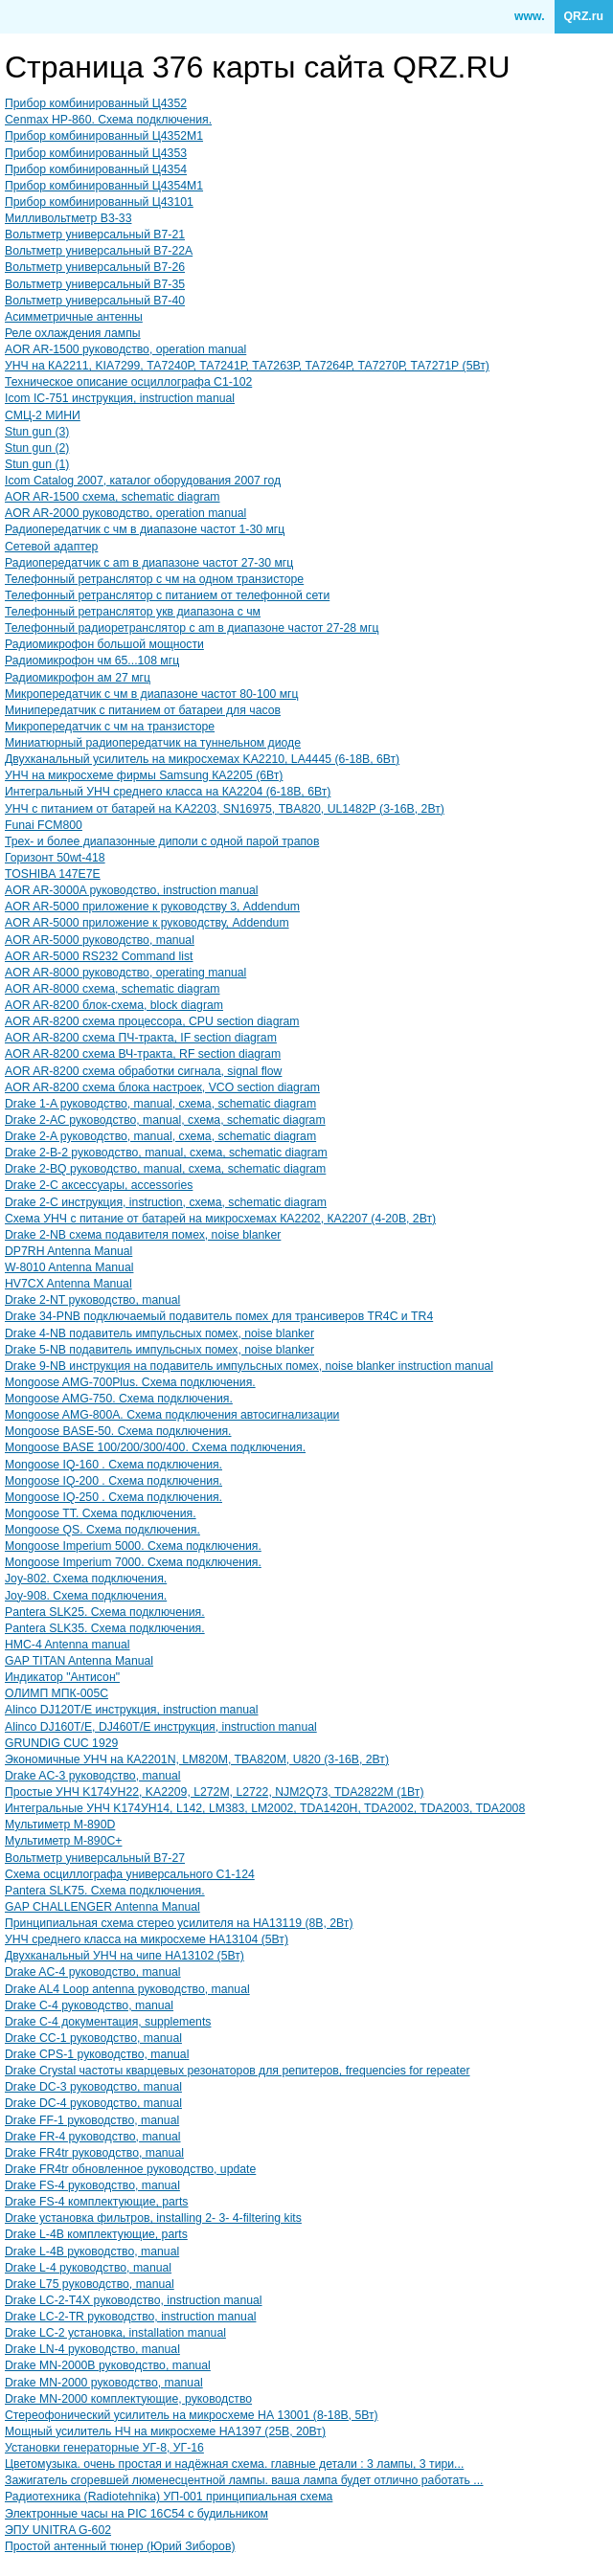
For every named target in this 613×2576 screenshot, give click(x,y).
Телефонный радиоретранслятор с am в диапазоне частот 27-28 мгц (191, 628)
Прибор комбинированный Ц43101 (99, 202)
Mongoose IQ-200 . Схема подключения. (113, 1481)
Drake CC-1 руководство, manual (93, 2038)
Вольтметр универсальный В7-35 (95, 284)
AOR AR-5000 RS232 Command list (99, 956)
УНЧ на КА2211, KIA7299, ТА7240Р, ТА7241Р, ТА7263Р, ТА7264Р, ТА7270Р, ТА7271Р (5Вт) (247, 365)
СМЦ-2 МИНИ (42, 415)
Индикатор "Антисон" (62, 1677)
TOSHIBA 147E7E (53, 874)
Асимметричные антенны (74, 317)
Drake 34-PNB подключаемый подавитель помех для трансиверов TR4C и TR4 (219, 1316)
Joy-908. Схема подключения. (86, 1595)
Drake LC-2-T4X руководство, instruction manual (133, 2300)
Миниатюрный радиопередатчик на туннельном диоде (153, 743)
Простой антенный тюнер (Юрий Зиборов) (120, 2546)
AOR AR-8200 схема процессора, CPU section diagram (152, 1021)
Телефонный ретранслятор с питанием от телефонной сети (167, 595)
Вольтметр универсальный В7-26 (95, 267)
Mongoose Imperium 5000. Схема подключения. (133, 1546)
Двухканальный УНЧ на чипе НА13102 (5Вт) (124, 1955)
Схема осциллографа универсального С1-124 (130, 1874)
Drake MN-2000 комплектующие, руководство (128, 2399)
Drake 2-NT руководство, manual (92, 1300)
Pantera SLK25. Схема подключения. (105, 1612)
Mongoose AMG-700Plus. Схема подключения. (130, 1382)
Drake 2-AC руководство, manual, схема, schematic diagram (165, 1120)
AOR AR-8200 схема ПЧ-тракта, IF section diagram (141, 1037)
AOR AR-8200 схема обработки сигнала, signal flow (143, 1071)
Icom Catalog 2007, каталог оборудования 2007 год (143, 480)
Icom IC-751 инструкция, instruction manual (120, 398)
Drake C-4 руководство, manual (89, 2005)
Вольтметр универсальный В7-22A (99, 251)
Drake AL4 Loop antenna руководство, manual (127, 1989)
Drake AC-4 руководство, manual (93, 1972)
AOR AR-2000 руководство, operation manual (125, 513)
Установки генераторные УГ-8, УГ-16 (104, 2447)
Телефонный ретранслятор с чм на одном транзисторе (154, 579)
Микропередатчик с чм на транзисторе (110, 726)
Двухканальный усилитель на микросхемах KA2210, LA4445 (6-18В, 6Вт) (202, 759)
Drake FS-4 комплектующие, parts (96, 2201)
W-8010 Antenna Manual (69, 1267)
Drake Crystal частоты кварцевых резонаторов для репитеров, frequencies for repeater (237, 2070)
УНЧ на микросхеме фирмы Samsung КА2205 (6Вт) (144, 775)
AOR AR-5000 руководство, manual (99, 940)
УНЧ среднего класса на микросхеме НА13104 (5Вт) (146, 1939)
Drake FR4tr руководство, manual (94, 2153)
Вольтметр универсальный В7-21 (95, 234)
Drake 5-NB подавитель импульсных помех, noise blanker (159, 1349)
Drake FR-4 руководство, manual (93, 2136)
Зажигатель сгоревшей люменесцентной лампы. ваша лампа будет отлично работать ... (244, 2480)
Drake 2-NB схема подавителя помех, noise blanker (143, 1235)
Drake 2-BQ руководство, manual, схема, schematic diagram (165, 1169)
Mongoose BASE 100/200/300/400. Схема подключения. (155, 1447)
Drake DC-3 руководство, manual (93, 2087)
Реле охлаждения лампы (73, 333)
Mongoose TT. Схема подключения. (100, 1513)
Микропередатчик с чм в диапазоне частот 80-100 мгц (152, 694)
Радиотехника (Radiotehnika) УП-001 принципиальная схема (168, 2496)
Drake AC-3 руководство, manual (93, 1775)
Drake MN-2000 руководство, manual (104, 2382)
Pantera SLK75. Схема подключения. (105, 1890)
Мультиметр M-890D (60, 1824)
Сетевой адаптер (51, 546)
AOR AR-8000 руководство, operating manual (125, 972)
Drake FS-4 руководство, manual (92, 2185)
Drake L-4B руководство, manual (92, 2251)
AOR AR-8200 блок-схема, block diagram (114, 1005)
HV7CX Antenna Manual (68, 1283)
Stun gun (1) (37, 464)
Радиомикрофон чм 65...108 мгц (92, 660)
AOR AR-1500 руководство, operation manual (125, 349)
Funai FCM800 (43, 825)
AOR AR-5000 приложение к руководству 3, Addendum (152, 906)
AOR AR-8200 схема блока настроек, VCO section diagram (162, 1087)
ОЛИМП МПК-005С (56, 1693)
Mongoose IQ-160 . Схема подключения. (113, 1464)
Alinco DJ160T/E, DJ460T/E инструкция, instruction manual (161, 1727)
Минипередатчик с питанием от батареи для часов (143, 710)
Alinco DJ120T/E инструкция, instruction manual (132, 1709)
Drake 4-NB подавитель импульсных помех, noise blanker (159, 1333)
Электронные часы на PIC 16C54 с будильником (136, 2513)
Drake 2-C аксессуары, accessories (99, 1185)
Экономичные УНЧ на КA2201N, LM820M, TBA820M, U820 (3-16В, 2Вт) (197, 1759)
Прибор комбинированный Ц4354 (96, 169)
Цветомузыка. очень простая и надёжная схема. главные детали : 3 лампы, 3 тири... (234, 2464)
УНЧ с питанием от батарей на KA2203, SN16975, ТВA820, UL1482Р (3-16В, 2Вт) (224, 809)
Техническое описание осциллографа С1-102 (128, 382)
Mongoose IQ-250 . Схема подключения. (113, 1497)
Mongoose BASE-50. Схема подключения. (118, 1431)
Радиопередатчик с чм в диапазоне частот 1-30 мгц (144, 529)
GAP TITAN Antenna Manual (79, 1661)
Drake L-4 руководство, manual (88, 2267)
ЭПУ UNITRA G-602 (58, 2530)
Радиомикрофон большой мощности (104, 644)
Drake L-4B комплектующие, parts (96, 2234)
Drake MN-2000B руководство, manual (108, 2365)
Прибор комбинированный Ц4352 (96, 103)
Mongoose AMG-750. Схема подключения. (119, 1398)
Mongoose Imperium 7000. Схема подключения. (133, 1562)
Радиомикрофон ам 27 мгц (77, 677)
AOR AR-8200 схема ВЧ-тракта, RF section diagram (143, 1054)
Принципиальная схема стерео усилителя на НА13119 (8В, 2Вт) (178, 1923)
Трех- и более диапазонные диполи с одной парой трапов (162, 841)
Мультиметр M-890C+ (63, 1841)
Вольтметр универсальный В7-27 (95, 1858)
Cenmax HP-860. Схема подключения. (108, 119)
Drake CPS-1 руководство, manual (97, 2054)
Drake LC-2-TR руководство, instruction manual (130, 2316)
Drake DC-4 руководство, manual (93, 2103)
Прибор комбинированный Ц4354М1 (104, 185)
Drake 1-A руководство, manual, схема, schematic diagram (160, 1103)
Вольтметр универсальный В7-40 (95, 300)
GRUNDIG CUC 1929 (61, 1743)
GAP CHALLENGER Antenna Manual (102, 1907)
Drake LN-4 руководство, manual (92, 2349)
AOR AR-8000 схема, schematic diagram (112, 989)
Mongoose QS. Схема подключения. (102, 1529)
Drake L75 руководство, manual (89, 2284)
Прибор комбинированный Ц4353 (96, 153)
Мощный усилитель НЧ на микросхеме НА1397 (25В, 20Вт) (165, 2431)
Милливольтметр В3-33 (68, 218)
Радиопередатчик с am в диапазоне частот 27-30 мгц (149, 563)
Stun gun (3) (37, 431)
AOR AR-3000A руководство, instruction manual (132, 890)
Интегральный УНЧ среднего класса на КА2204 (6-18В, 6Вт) (167, 791)
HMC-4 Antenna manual (67, 1644)
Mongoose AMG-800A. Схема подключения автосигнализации (172, 1415)
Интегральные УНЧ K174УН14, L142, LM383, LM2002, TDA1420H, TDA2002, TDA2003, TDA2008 (265, 1808)
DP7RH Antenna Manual (68, 1251)
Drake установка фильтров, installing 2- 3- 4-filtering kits (153, 2218)
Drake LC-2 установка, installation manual (115, 2333)
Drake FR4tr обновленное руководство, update (130, 2169)
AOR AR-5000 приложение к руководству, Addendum (147, 923)
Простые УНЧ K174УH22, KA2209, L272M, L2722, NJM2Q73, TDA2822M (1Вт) (214, 1792)
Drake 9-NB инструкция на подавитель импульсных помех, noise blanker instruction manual (249, 1366)
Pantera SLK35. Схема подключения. (105, 1628)
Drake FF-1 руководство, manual (92, 2120)
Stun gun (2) (37, 448)
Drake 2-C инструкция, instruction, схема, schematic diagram (166, 1202)
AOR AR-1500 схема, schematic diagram (112, 497)
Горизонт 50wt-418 (55, 857)
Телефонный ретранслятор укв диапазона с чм (133, 611)
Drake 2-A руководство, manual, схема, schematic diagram (160, 1136)
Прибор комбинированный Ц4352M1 (104, 136)
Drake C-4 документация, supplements (108, 2021)
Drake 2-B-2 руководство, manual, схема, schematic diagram (166, 1152)
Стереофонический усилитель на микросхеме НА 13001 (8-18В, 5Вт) (191, 2415)
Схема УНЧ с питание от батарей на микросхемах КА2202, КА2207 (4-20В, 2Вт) (220, 1218)
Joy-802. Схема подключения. (86, 1578)
